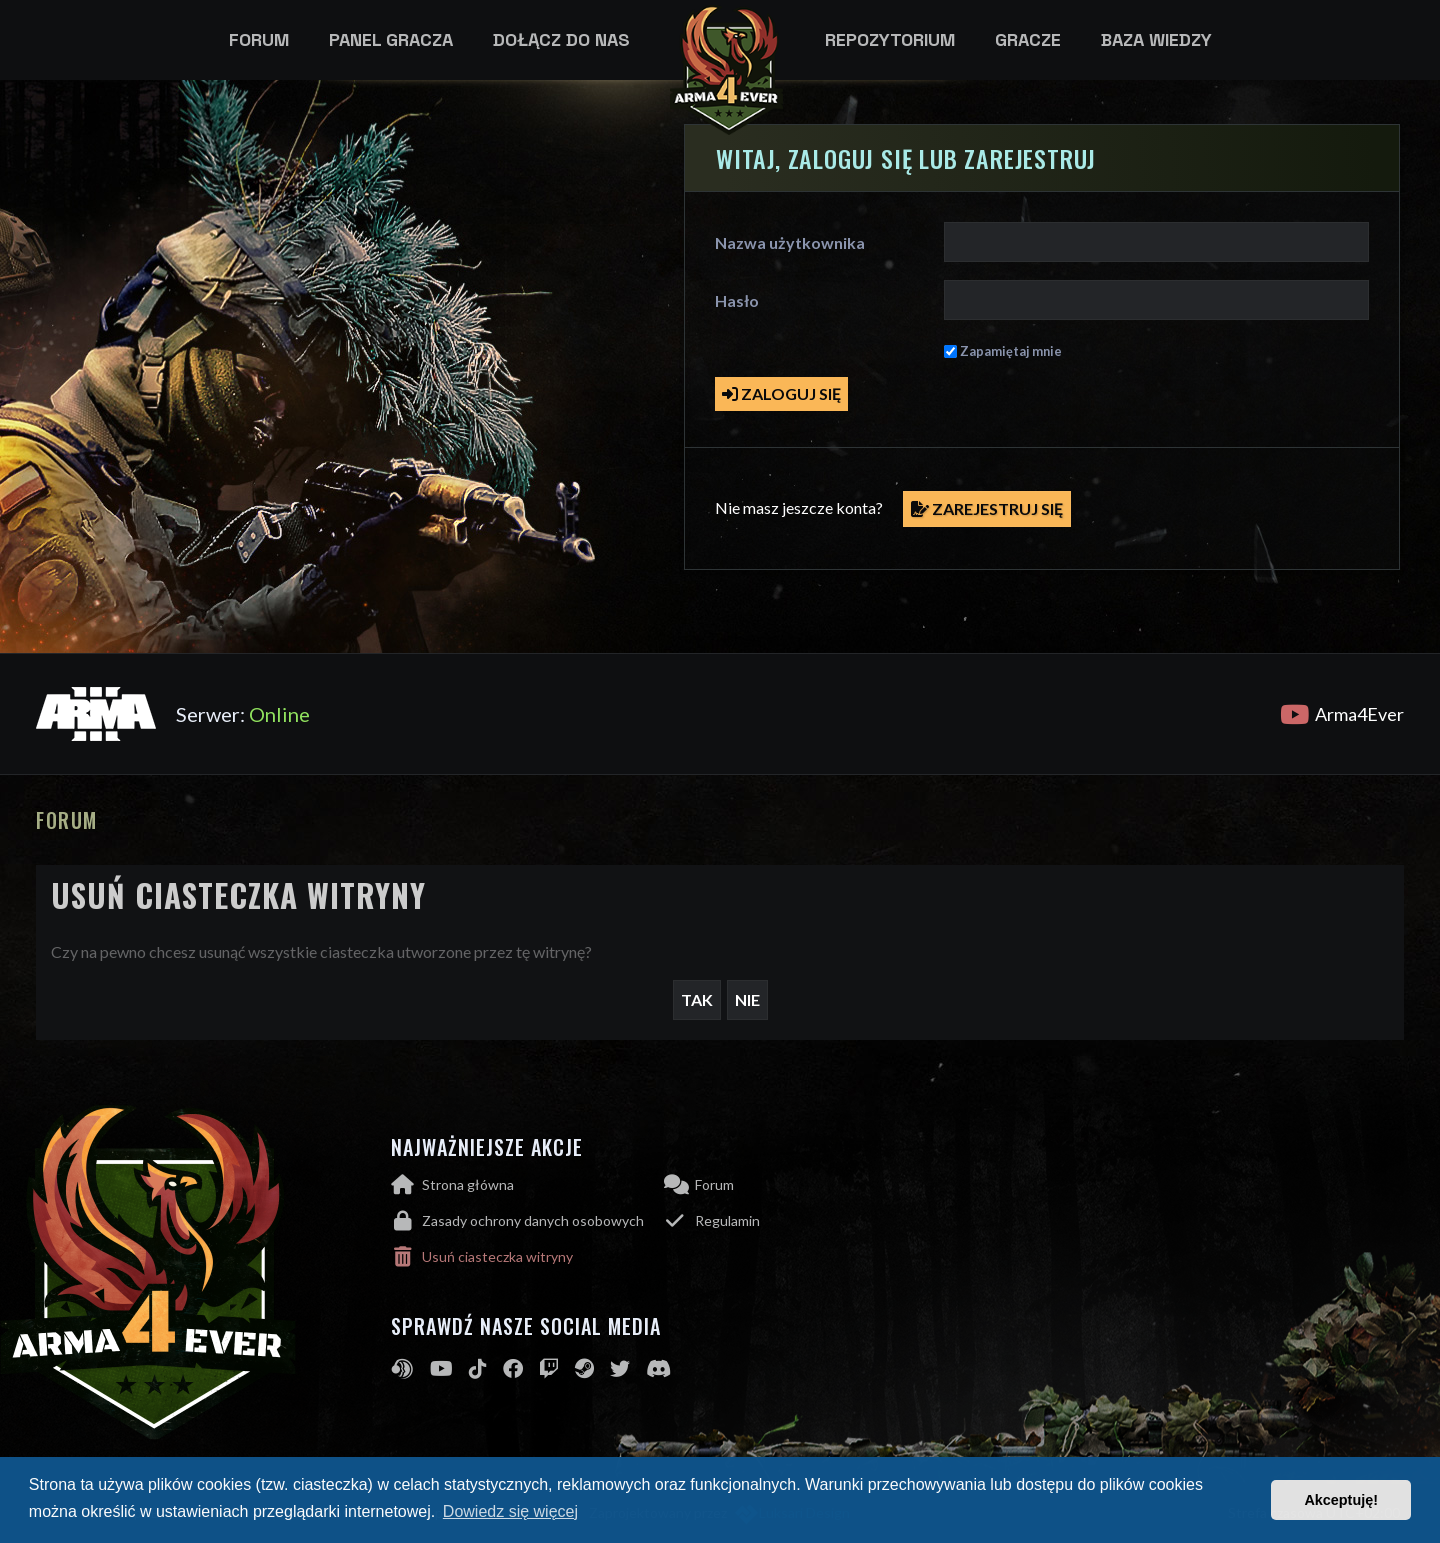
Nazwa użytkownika (790, 242)
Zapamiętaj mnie (1011, 351)
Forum (259, 39)
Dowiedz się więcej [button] (510, 1511)
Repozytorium (890, 39)
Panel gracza (391, 39)
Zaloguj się (781, 393)
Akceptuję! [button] (1341, 1500)
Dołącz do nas (561, 39)
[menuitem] (527, 1221)
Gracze (1028, 39)
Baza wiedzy (1156, 39)
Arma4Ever (1342, 714)
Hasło (737, 300)
